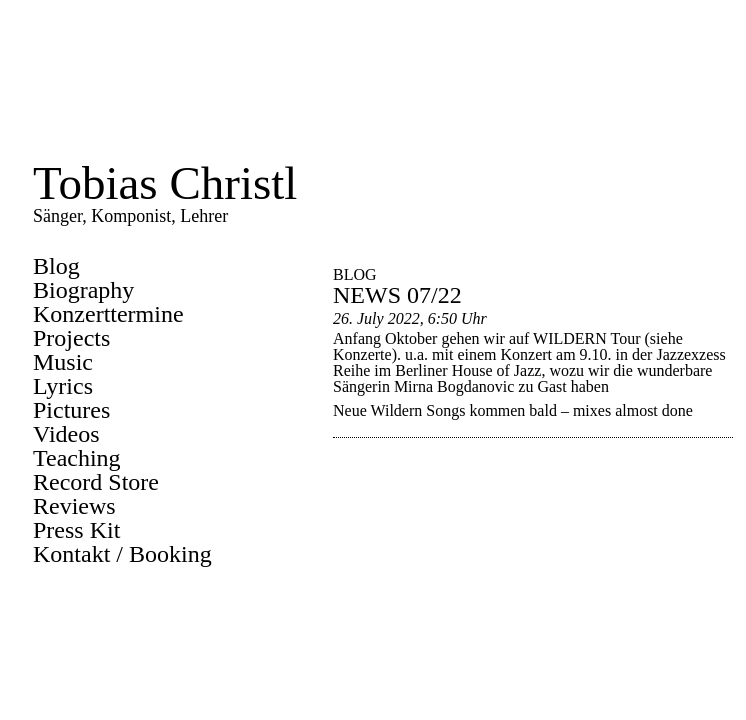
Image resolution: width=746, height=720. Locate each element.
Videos (66, 434)
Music (63, 362)
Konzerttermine (108, 314)
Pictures (71, 410)
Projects (71, 338)
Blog (56, 266)
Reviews (74, 506)
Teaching (77, 458)
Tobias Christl (165, 183)
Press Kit (76, 530)
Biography (83, 290)
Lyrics (63, 386)
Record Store (96, 482)
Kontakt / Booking (122, 554)
